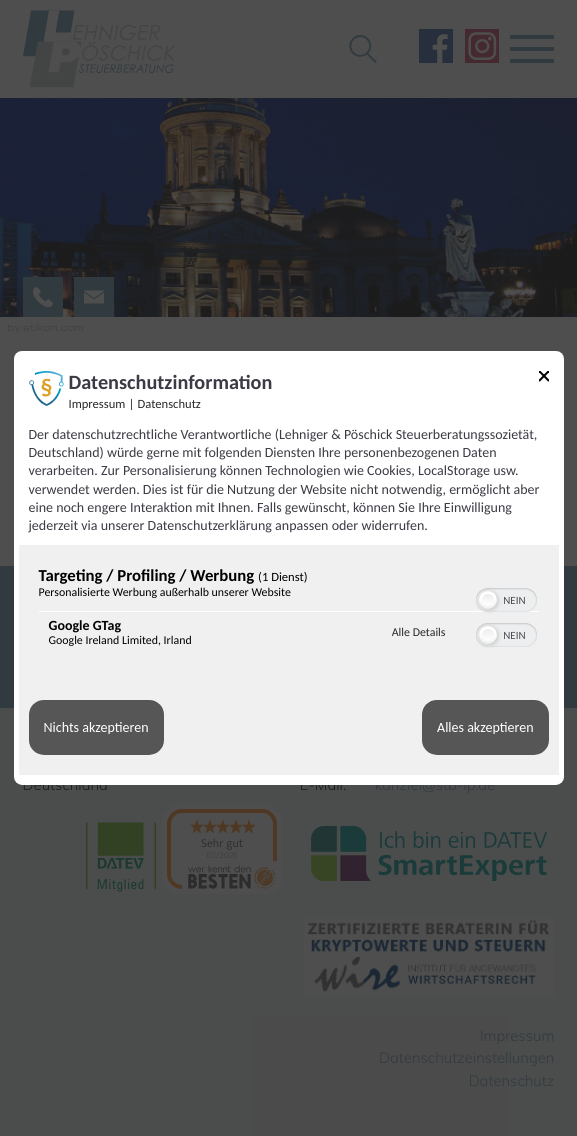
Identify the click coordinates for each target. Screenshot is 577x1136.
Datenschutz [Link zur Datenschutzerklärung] (169, 404)
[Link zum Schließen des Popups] (544, 379)
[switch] (506, 598)
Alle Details (419, 633)
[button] (488, 600)
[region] (289, 611)
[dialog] (289, 568)
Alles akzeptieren (485, 727)
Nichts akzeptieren (96, 727)
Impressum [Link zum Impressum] (97, 404)
